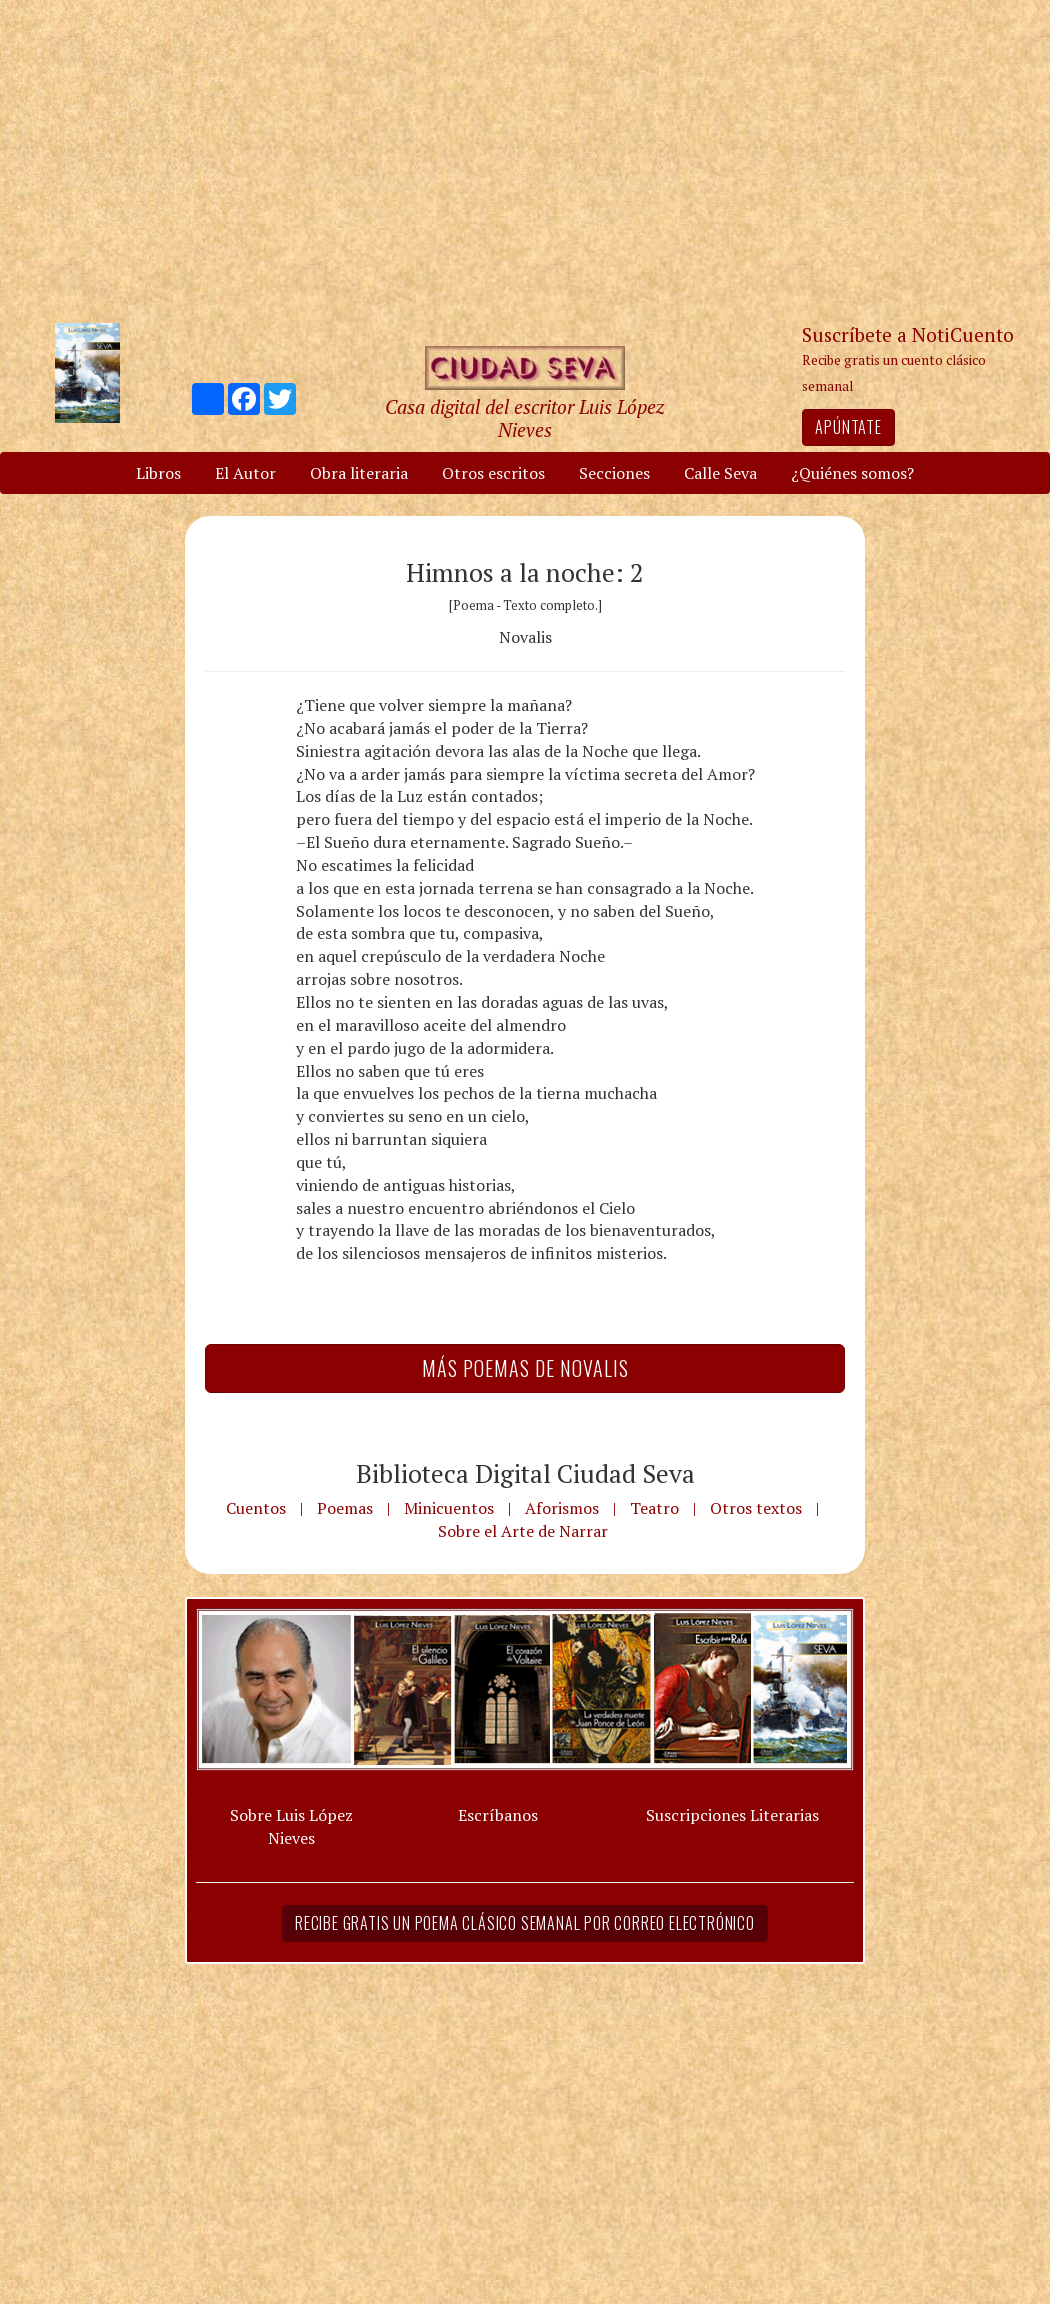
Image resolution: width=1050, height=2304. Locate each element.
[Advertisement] (525, 160)
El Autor (245, 473)
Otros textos (756, 1508)
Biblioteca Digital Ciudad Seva (525, 1473)
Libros (158, 473)
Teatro (654, 1508)
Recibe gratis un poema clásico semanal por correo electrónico (525, 1923)
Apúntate (848, 427)
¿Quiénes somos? (852, 473)
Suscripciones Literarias (732, 1815)
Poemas (345, 1508)
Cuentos (256, 1508)
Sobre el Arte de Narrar (523, 1531)
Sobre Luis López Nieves (291, 1826)
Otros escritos (493, 473)
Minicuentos (449, 1508)
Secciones (614, 473)
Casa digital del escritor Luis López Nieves (524, 418)
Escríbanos (498, 1815)
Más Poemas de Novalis (525, 1368)
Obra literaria (359, 473)
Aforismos (562, 1508)
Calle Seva (720, 473)
